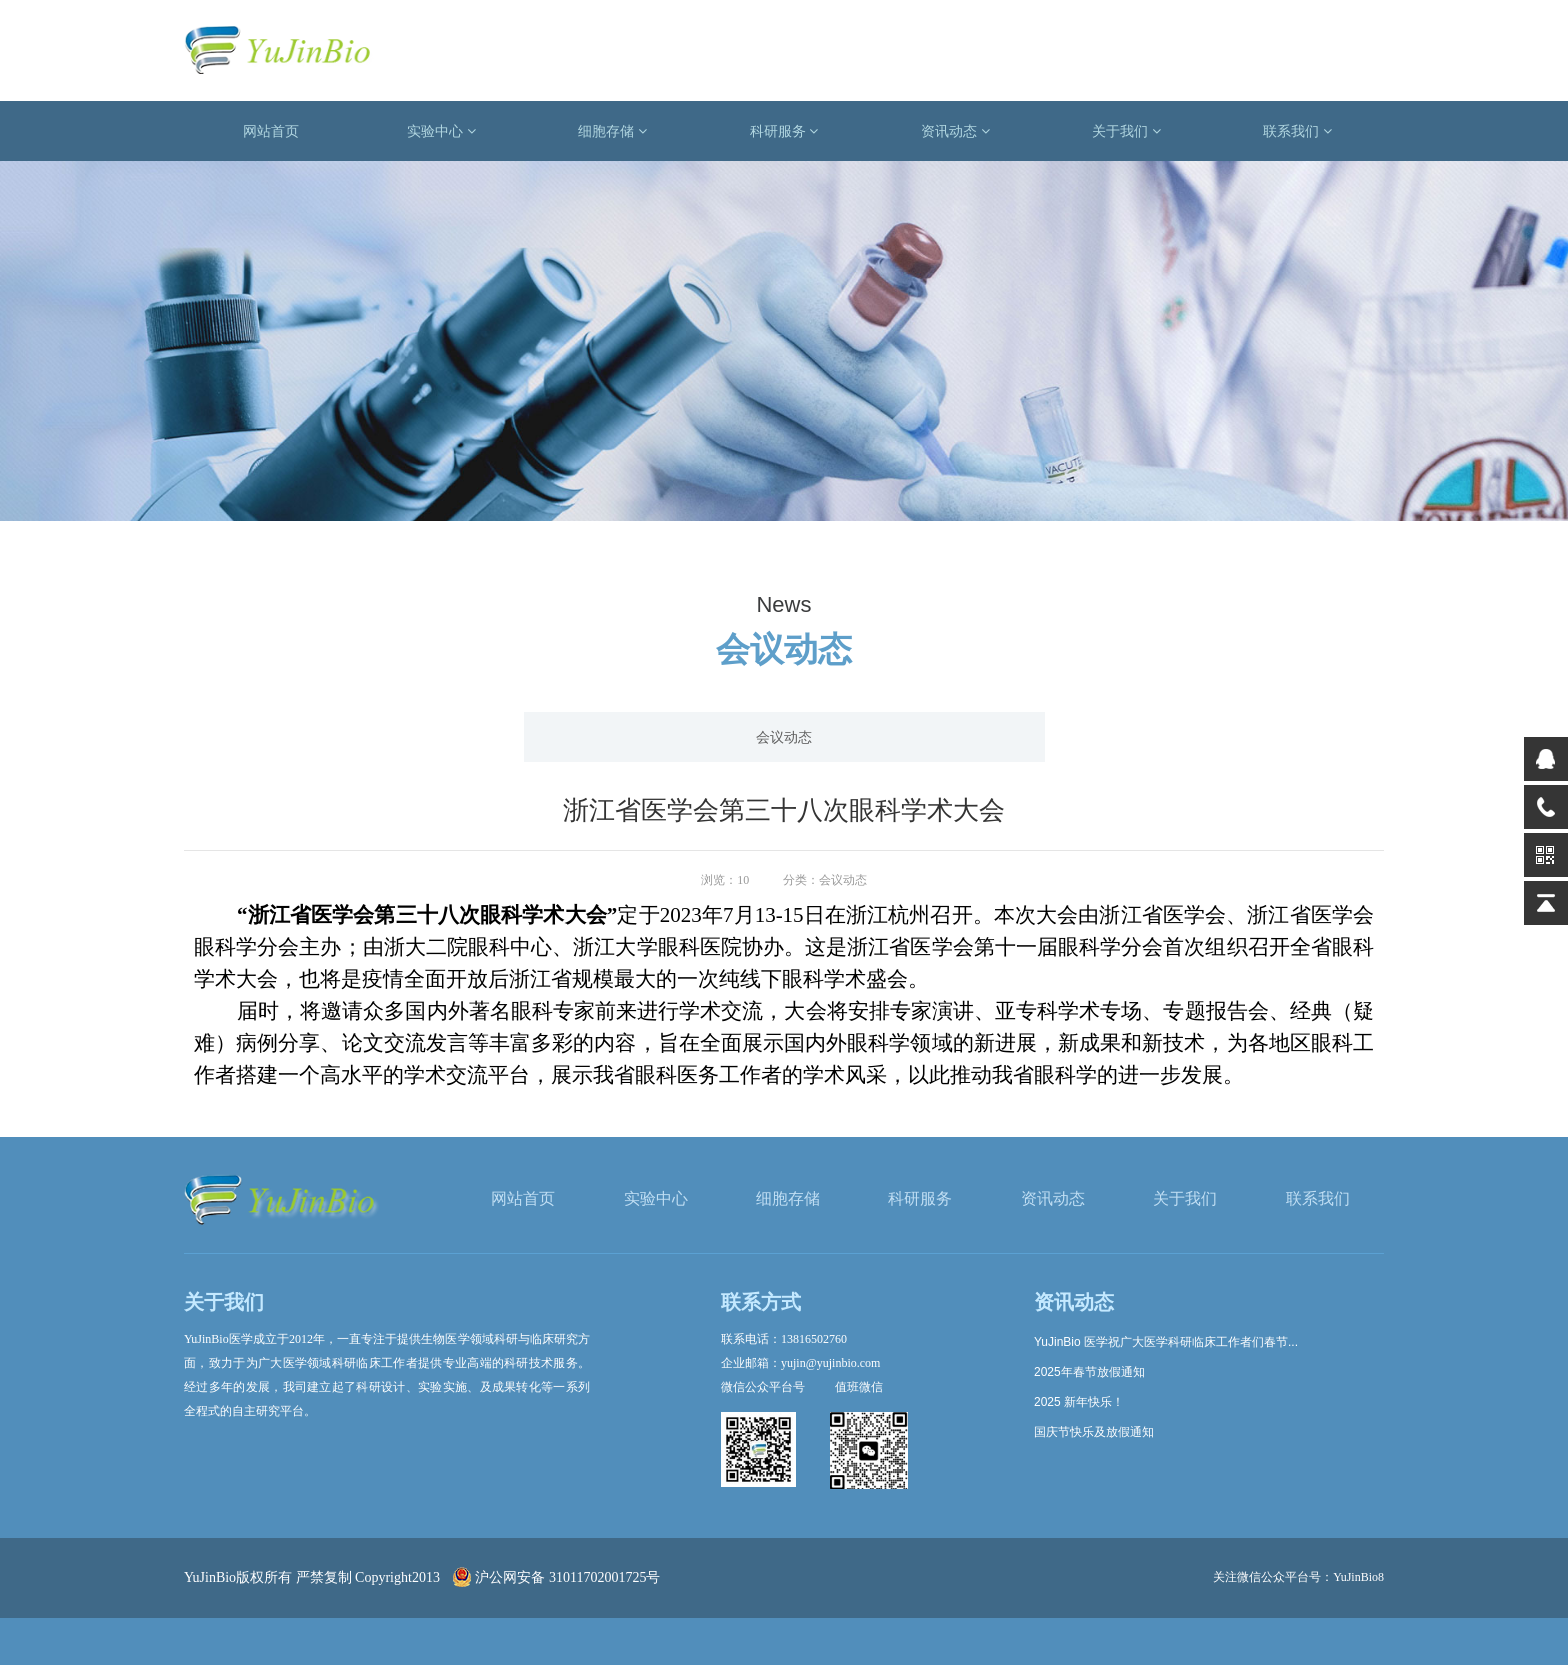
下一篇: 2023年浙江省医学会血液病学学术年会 (1238, 1003)
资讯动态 (955, 131)
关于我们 (1126, 131)
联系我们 (1297, 131)
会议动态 (784, 737)
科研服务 (784, 131)
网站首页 (271, 131)
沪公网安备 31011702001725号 (556, 1577)
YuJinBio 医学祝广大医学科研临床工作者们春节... (1166, 1342)
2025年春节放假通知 (1089, 1372)
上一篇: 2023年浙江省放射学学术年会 (305, 1003)
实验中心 (441, 131)
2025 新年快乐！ (1079, 1402)
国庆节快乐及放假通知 (1094, 1432)
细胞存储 (612, 131)
